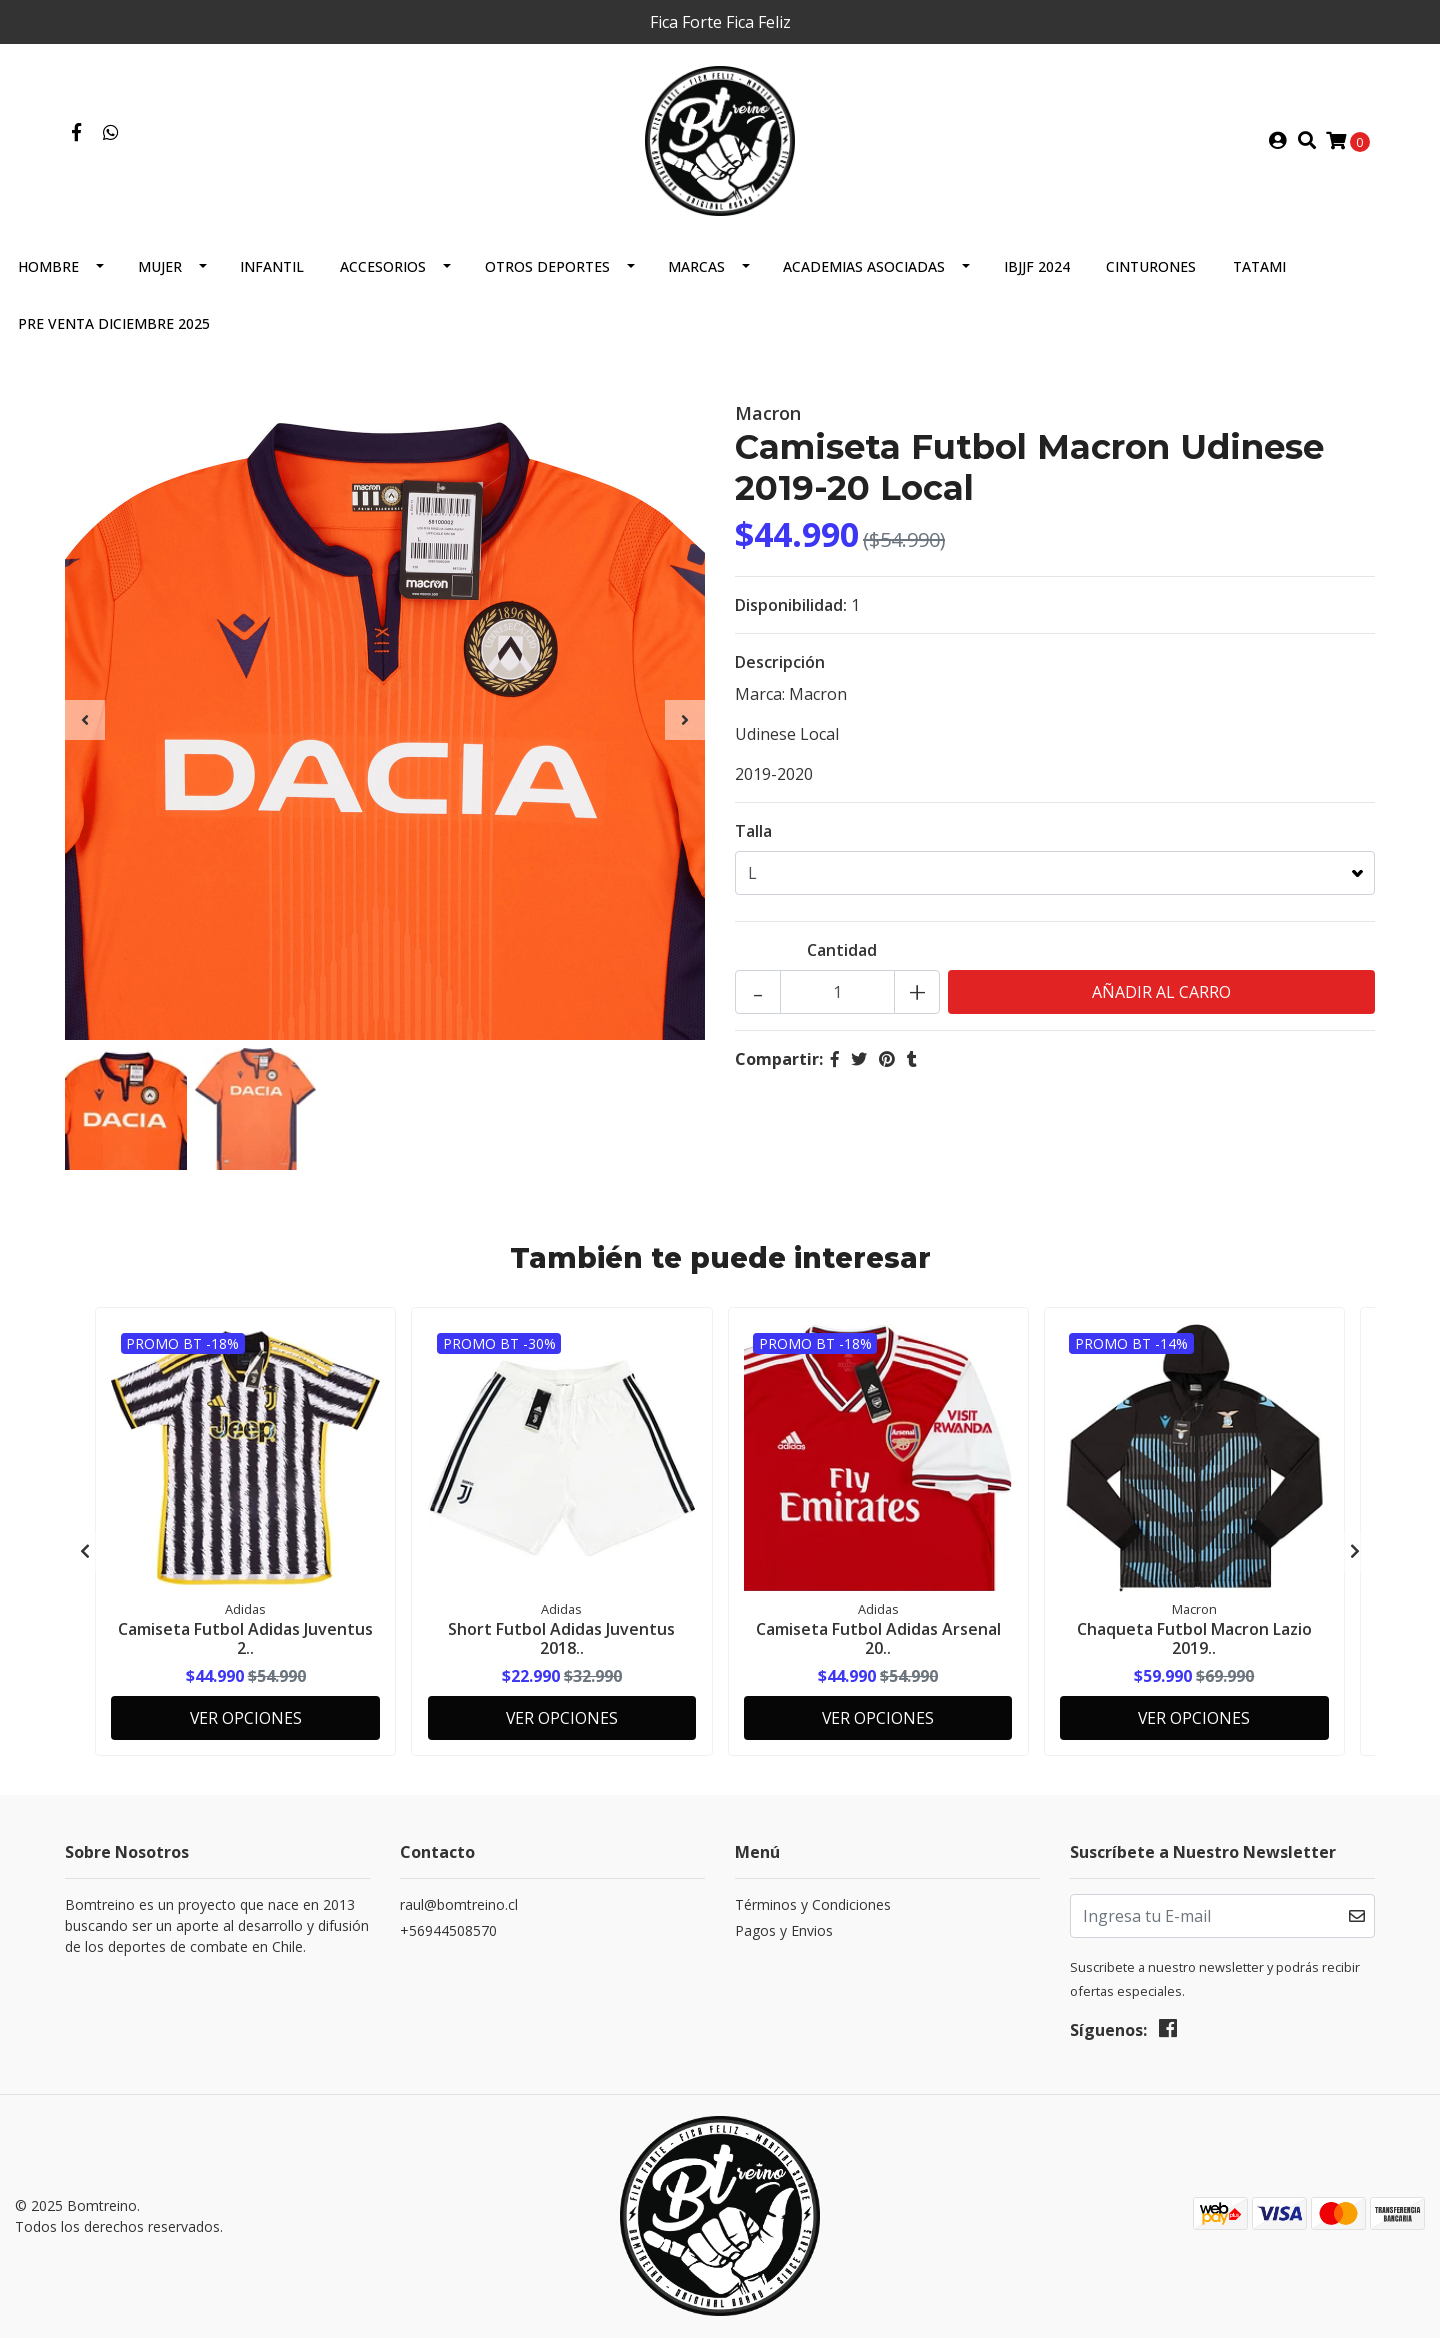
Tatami (1259, 270)
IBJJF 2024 (1037, 270)
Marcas (696, 270)
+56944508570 (448, 1931)
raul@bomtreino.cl (459, 1905)
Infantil (272, 270)
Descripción (780, 666)
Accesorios (383, 270)
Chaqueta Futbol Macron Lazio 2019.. (1194, 1641)
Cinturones (1151, 270)
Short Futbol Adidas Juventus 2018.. (561, 1641)
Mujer (160, 270)
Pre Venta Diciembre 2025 (114, 327)
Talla (753, 835)
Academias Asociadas (864, 270)
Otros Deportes (547, 270)
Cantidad (842, 954)
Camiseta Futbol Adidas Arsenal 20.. (878, 1641)
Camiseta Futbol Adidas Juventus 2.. (245, 1641)
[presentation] (85, 724)
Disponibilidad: (791, 609)
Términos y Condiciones (813, 1905)
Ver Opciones (245, 1718)
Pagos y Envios (784, 1931)
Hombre (48, 270)
